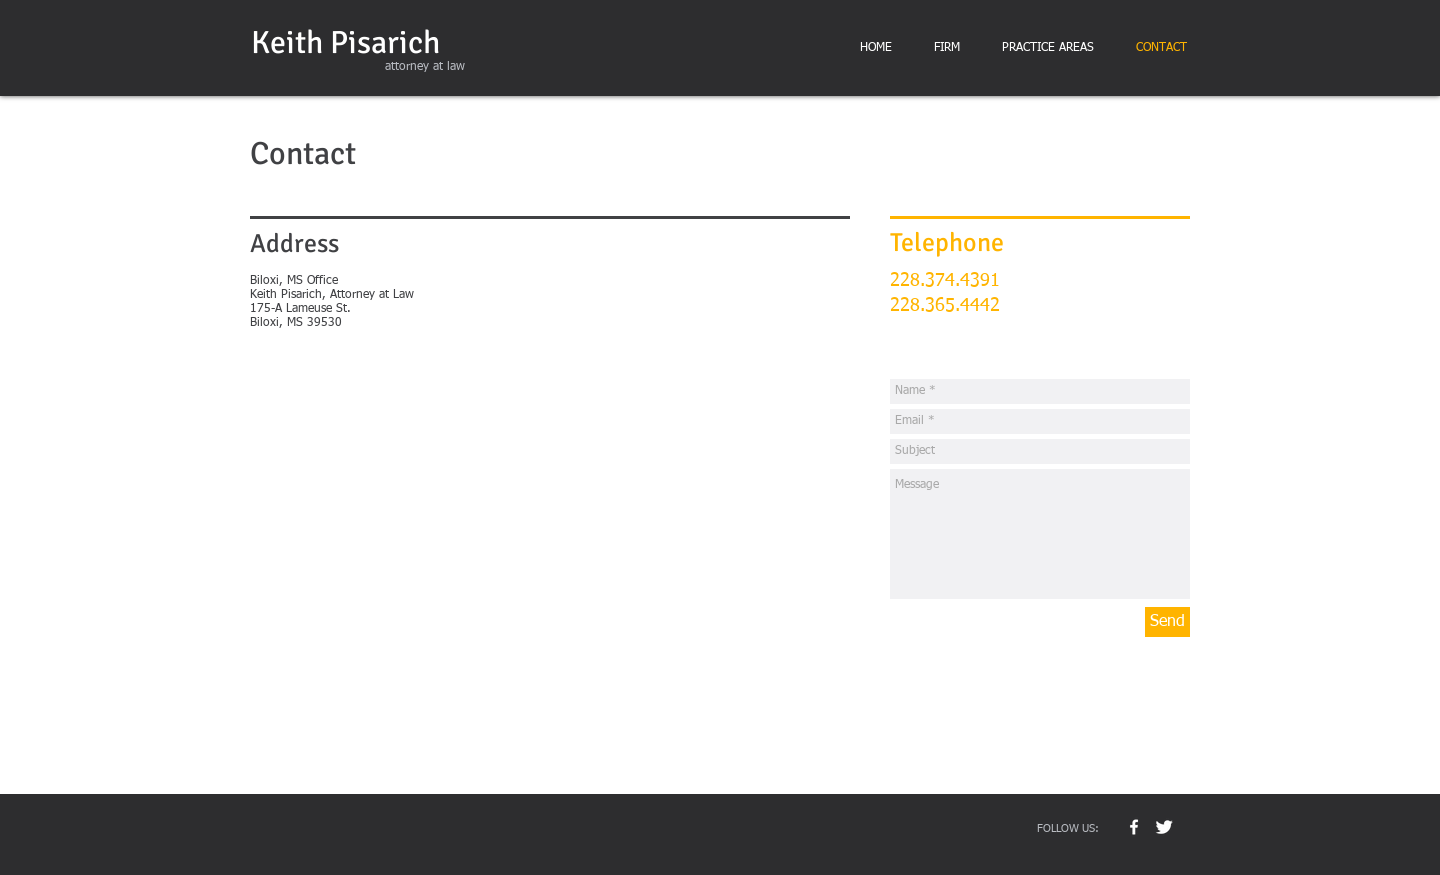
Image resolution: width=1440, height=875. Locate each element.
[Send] (1167, 622)
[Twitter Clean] (1164, 827)
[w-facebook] (1134, 827)
